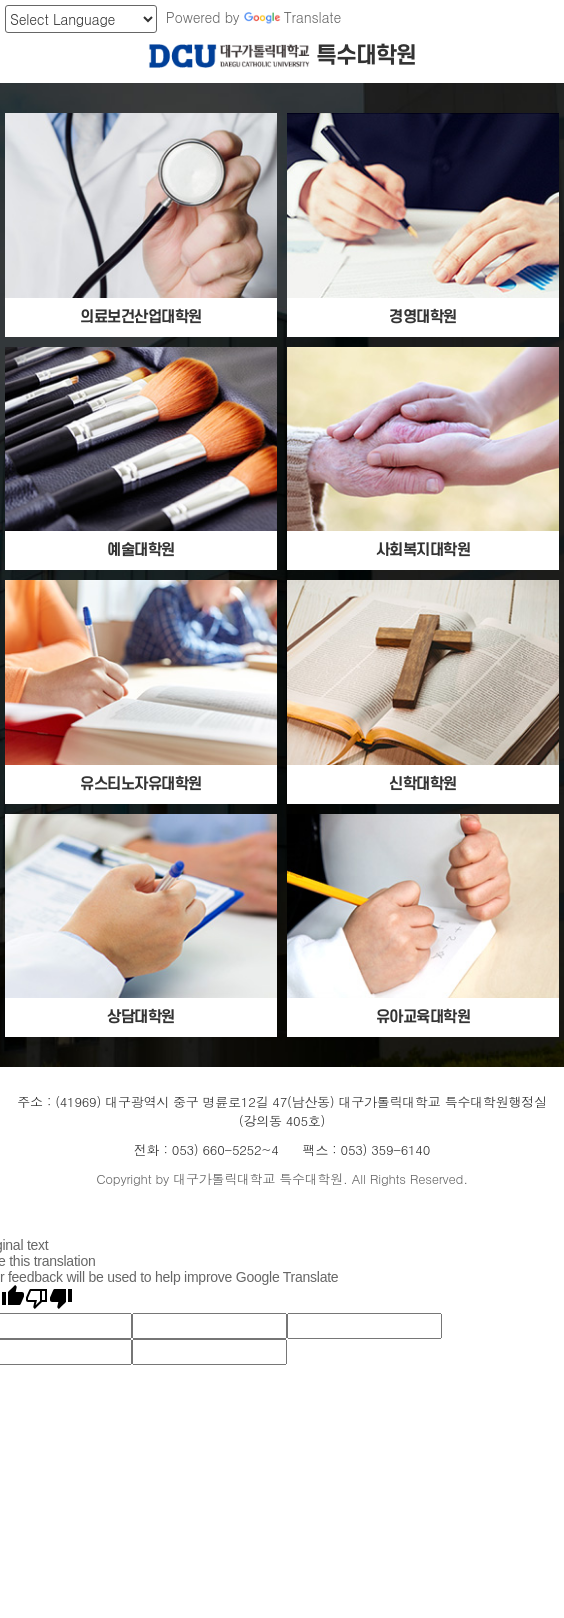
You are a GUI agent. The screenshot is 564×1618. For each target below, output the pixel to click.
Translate (292, 17)
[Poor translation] (49, 1299)
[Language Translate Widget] (81, 19)
